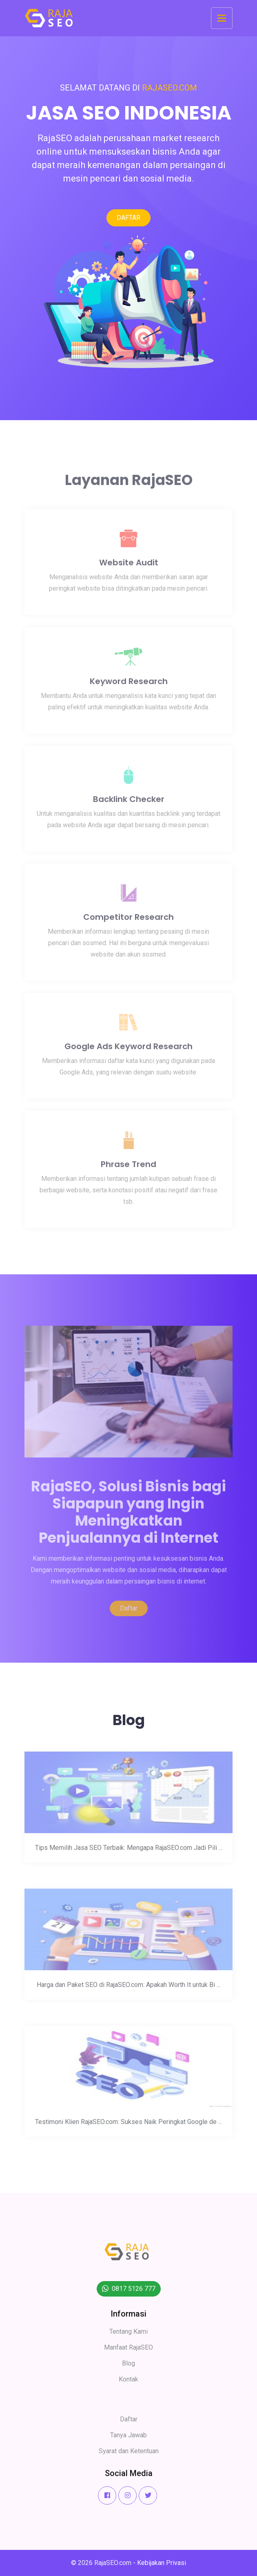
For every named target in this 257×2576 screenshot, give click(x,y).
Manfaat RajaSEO (128, 2347)
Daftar (128, 1614)
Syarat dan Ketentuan (129, 2451)
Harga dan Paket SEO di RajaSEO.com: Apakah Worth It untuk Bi (128, 1990)
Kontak (128, 2379)
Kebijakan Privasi (161, 2563)
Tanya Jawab (128, 2435)
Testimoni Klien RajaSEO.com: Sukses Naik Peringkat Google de (128, 2127)
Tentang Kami (128, 2331)
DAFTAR (128, 217)
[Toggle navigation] (222, 18)
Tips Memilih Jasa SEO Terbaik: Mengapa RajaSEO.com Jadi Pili (128, 1853)
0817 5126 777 (133, 2288)
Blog (128, 2363)
